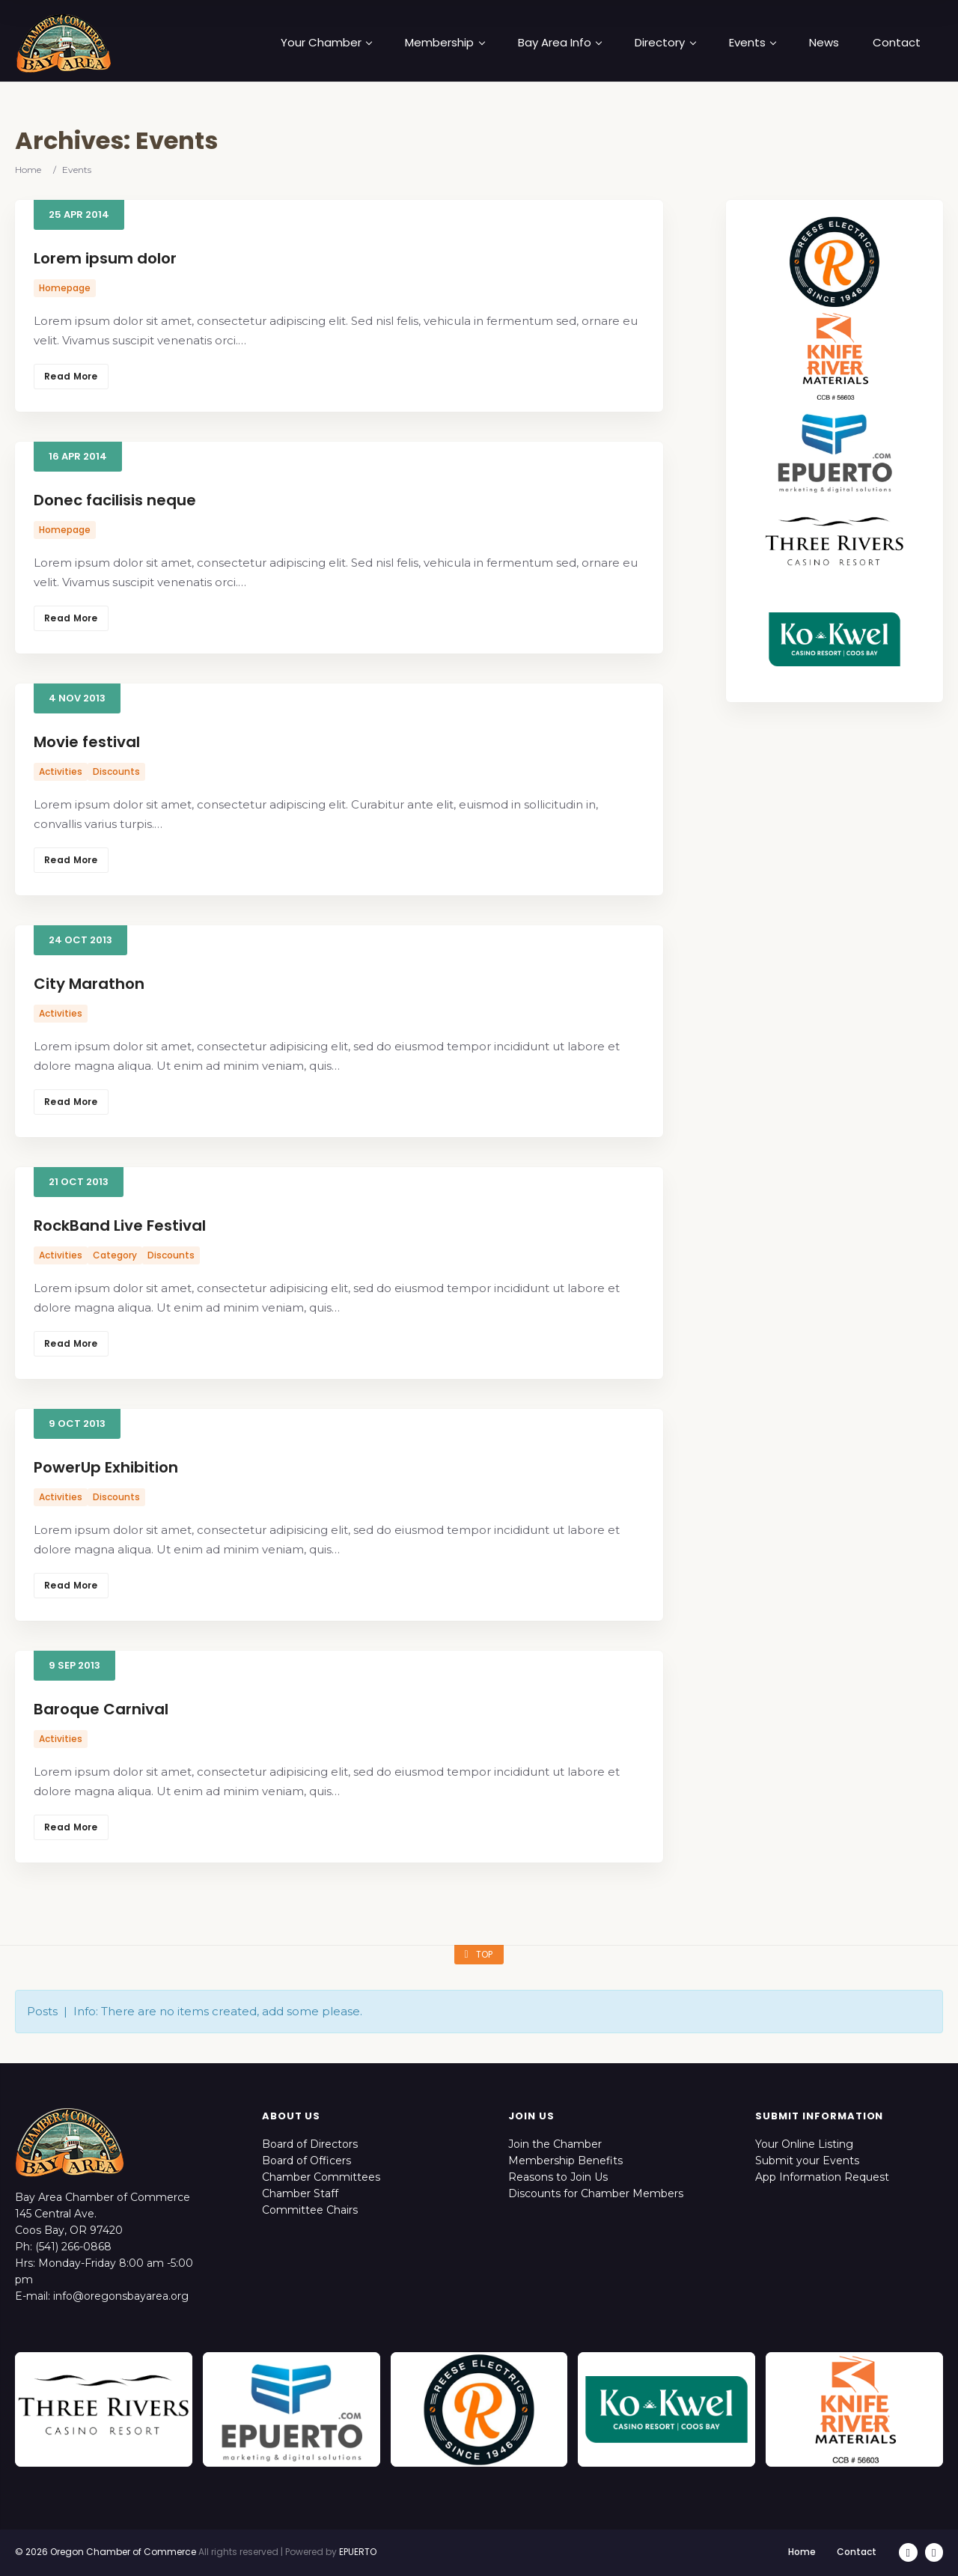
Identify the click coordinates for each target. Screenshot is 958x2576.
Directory (665, 42)
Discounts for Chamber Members (595, 2193)
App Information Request (822, 2177)
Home (28, 169)
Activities (60, 771)
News (824, 42)
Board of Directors (310, 2144)
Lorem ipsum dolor (105, 258)
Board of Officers (306, 2160)
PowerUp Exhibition (106, 1467)
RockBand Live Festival (120, 1225)
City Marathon (89, 983)
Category (115, 1255)
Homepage (65, 287)
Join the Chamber (555, 2144)
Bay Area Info (560, 42)
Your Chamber (326, 42)
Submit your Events (807, 2160)
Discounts (116, 771)
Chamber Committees (321, 2177)
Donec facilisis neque (115, 500)
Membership (444, 42)
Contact (897, 42)
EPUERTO (357, 2551)
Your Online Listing (804, 2144)
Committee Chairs (310, 2210)
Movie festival (87, 741)
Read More (71, 376)
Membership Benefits (565, 2160)
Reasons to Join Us (558, 2177)
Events (752, 42)
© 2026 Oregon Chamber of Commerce (105, 2551)
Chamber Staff (300, 2193)
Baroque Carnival (101, 1709)
